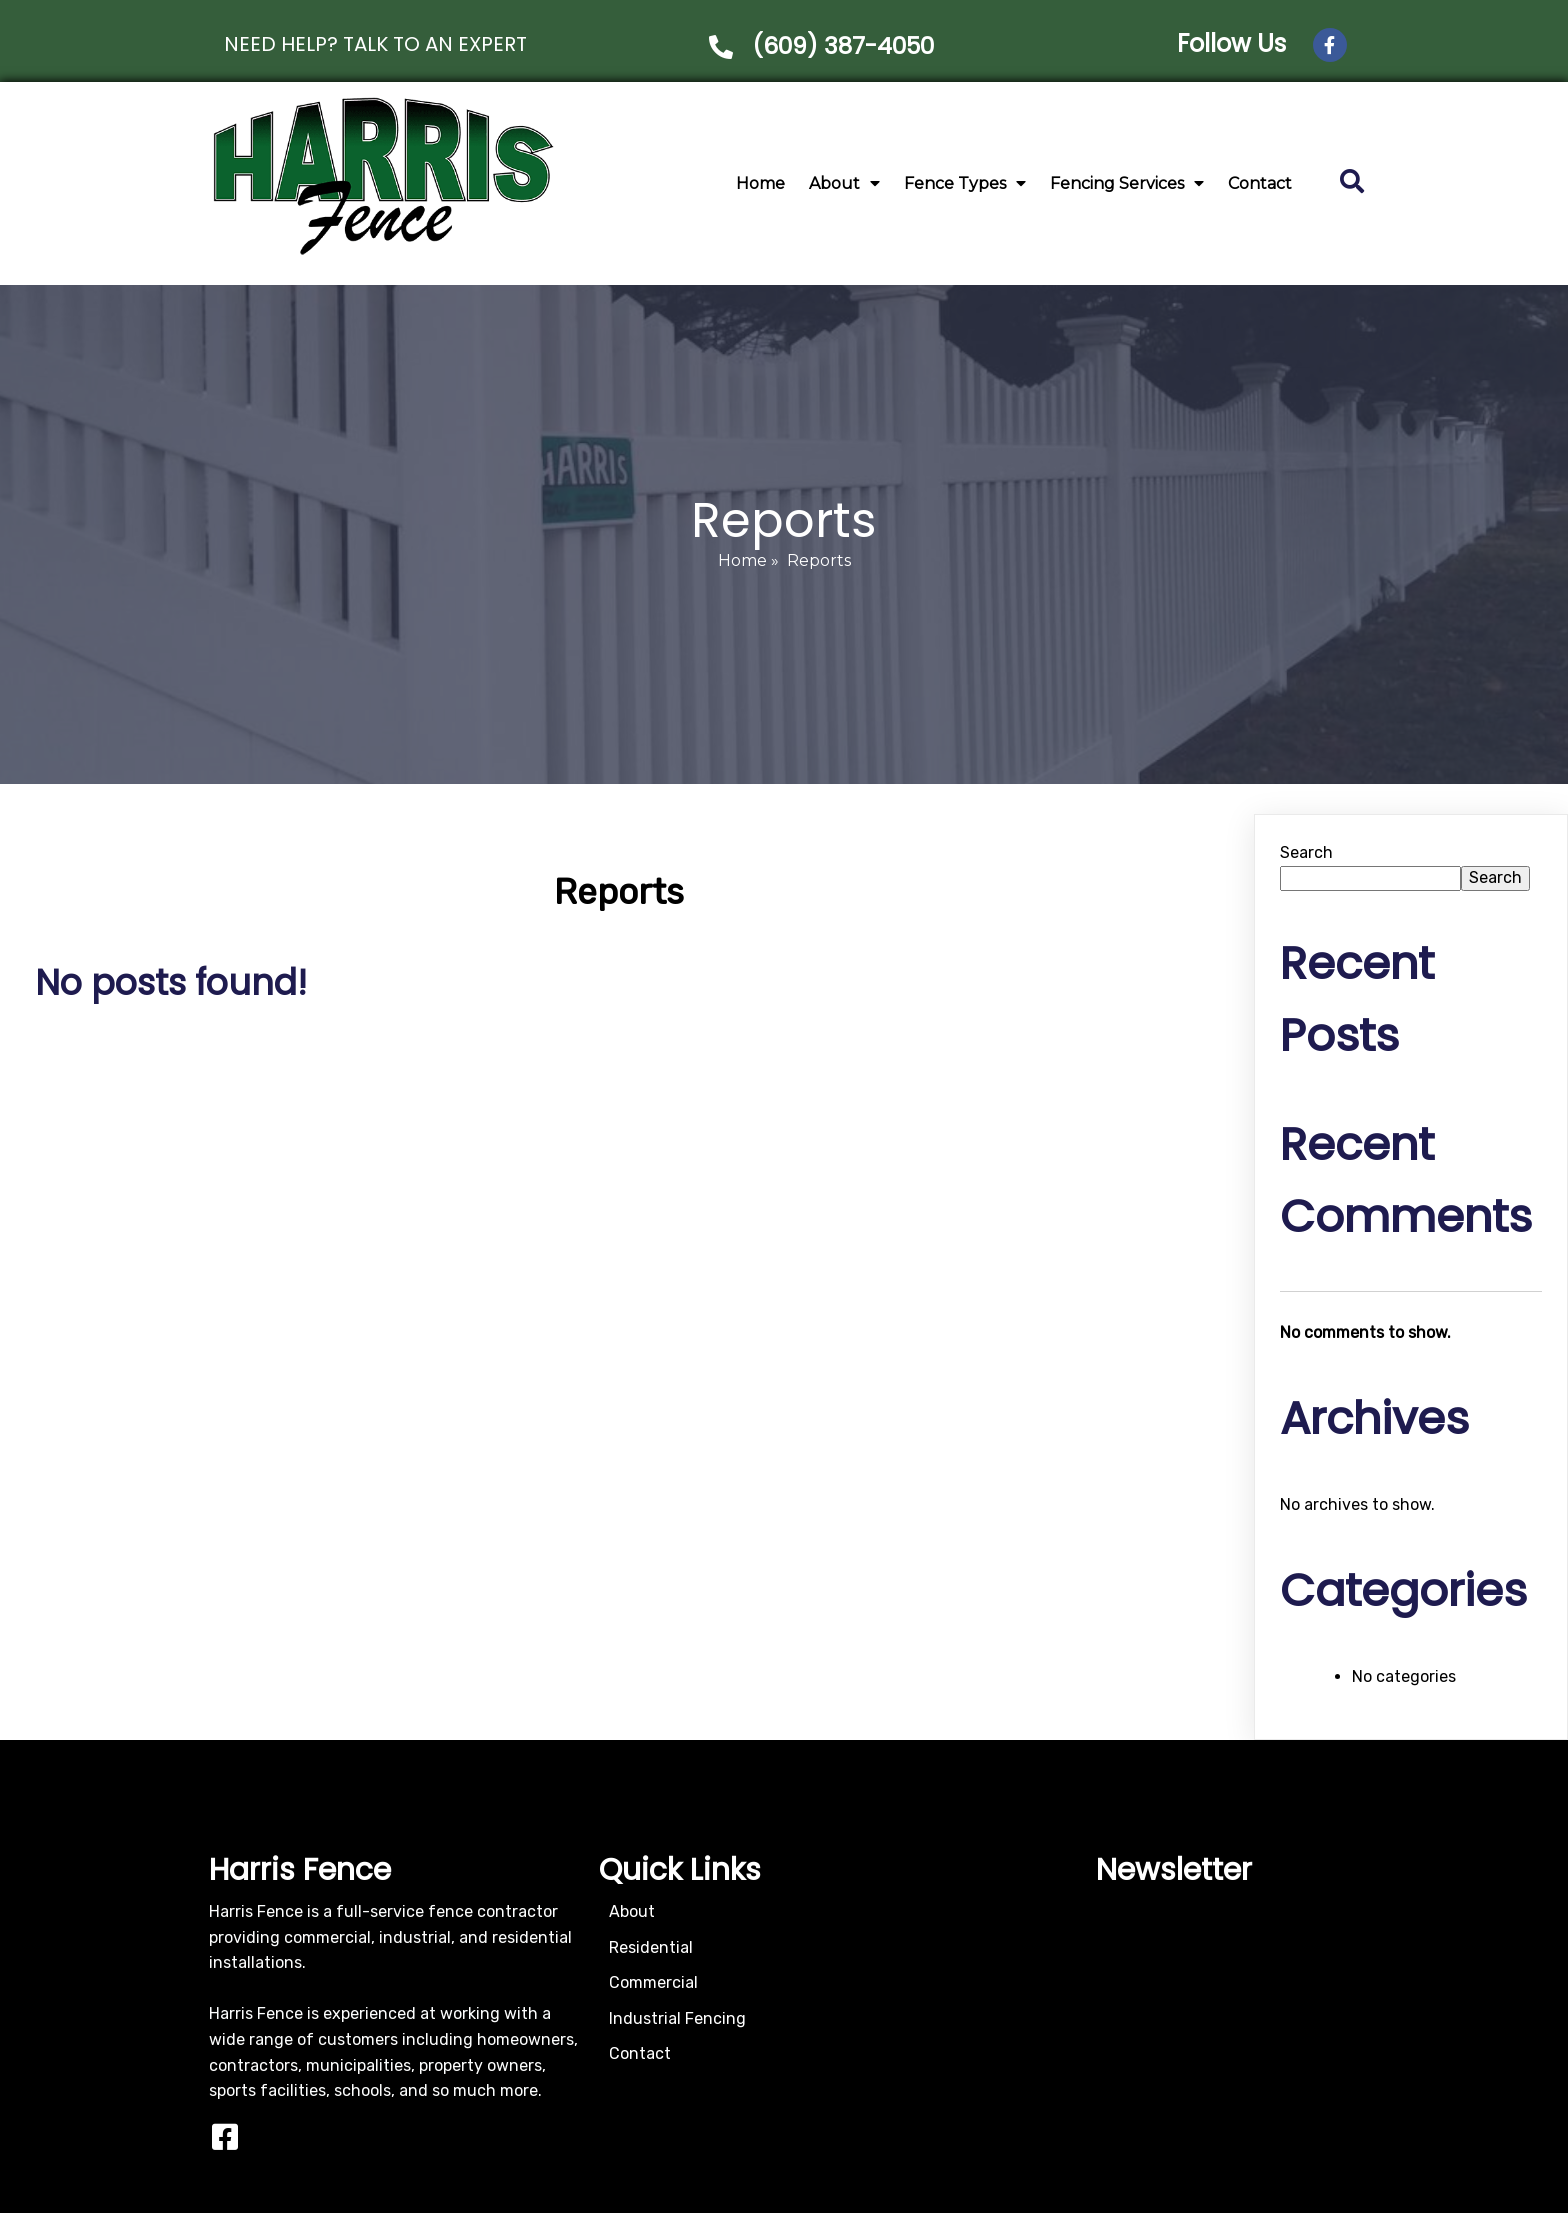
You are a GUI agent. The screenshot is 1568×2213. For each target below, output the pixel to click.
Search (1306, 846)
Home (742, 554)
